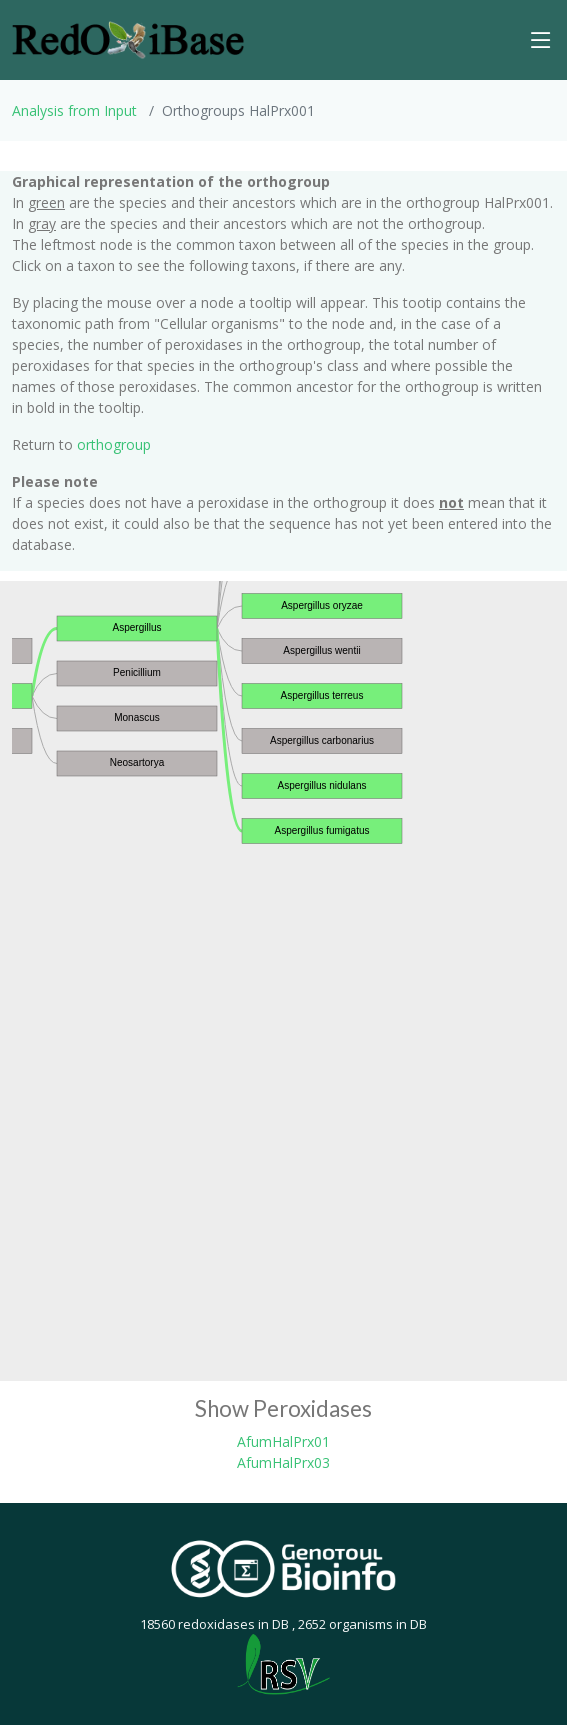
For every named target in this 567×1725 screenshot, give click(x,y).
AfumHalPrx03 (283, 1462)
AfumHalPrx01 (283, 1441)
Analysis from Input (74, 110)
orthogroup (114, 444)
